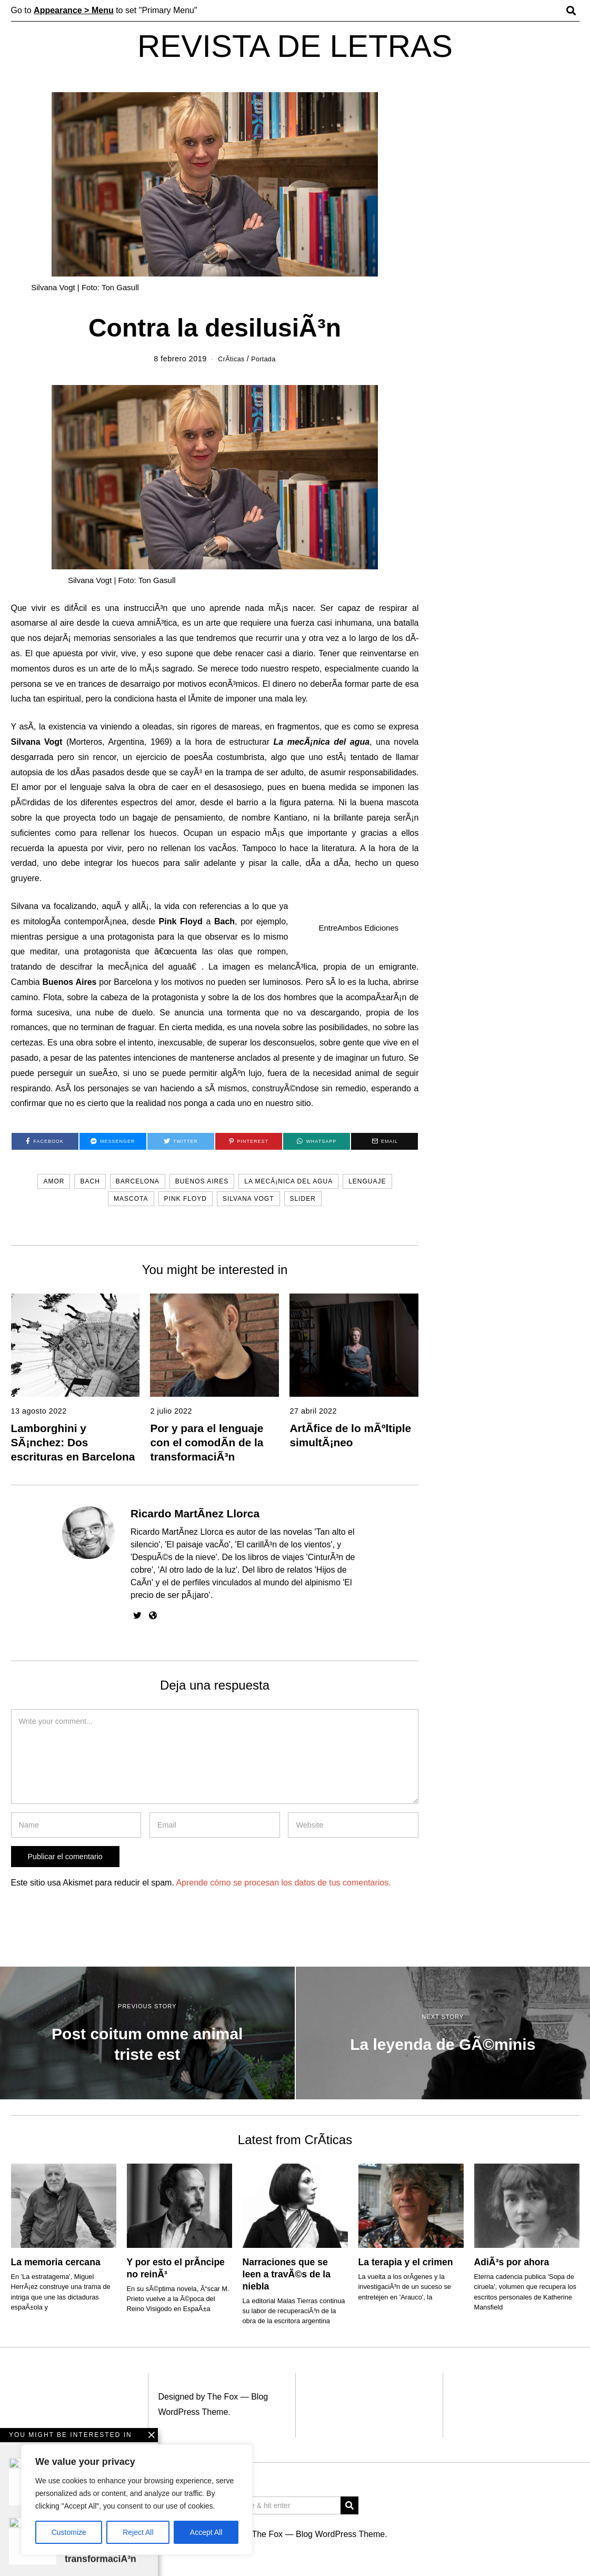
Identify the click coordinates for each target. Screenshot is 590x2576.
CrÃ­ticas (229, 358)
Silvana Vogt (248, 1198)
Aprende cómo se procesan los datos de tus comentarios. (283, 1882)
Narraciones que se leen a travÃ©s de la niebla (287, 2274)
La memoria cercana (56, 2262)
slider (303, 1198)
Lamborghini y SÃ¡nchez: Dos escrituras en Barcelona (73, 1442)
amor (53, 1181)
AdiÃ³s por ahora (511, 2262)
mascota (131, 1198)
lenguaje (367, 1181)
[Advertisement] (295, 2497)
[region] (137, 2499)
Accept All (206, 2532)
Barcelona (137, 1181)
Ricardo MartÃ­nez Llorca (195, 1513)
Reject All (138, 2532)
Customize (69, 2532)
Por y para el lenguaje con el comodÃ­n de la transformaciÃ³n (206, 1442)
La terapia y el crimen (405, 2262)
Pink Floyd (185, 1198)
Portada (266, 358)
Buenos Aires (201, 1181)
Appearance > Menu (74, 10)
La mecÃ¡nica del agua (288, 1181)
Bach (89, 1181)
